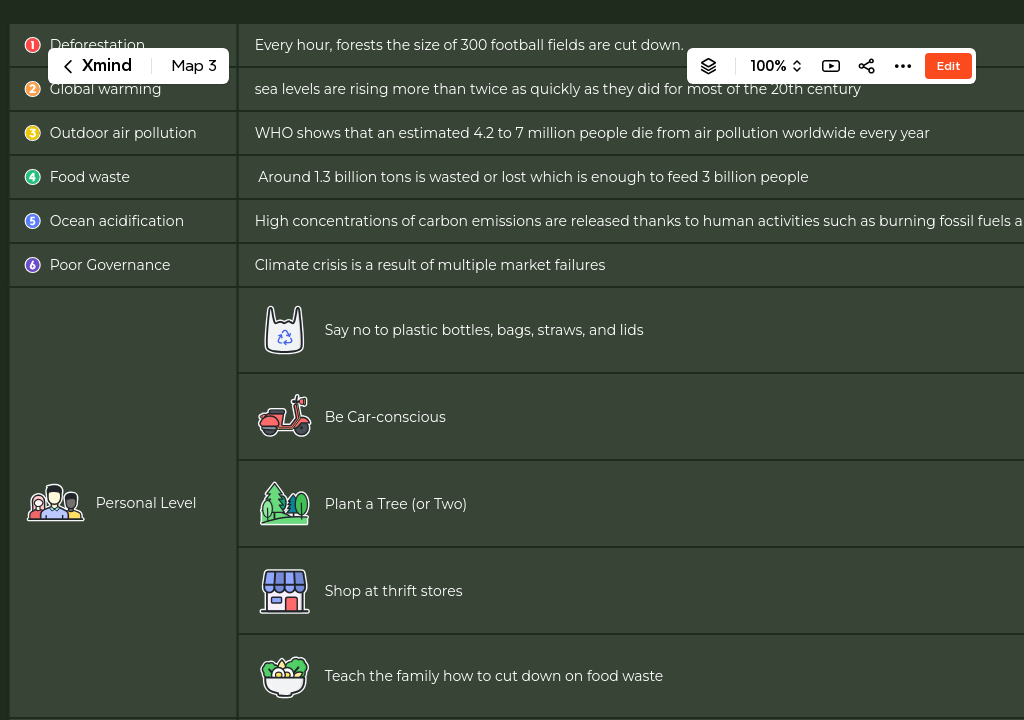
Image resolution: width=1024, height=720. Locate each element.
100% (768, 66)
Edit (948, 65)
